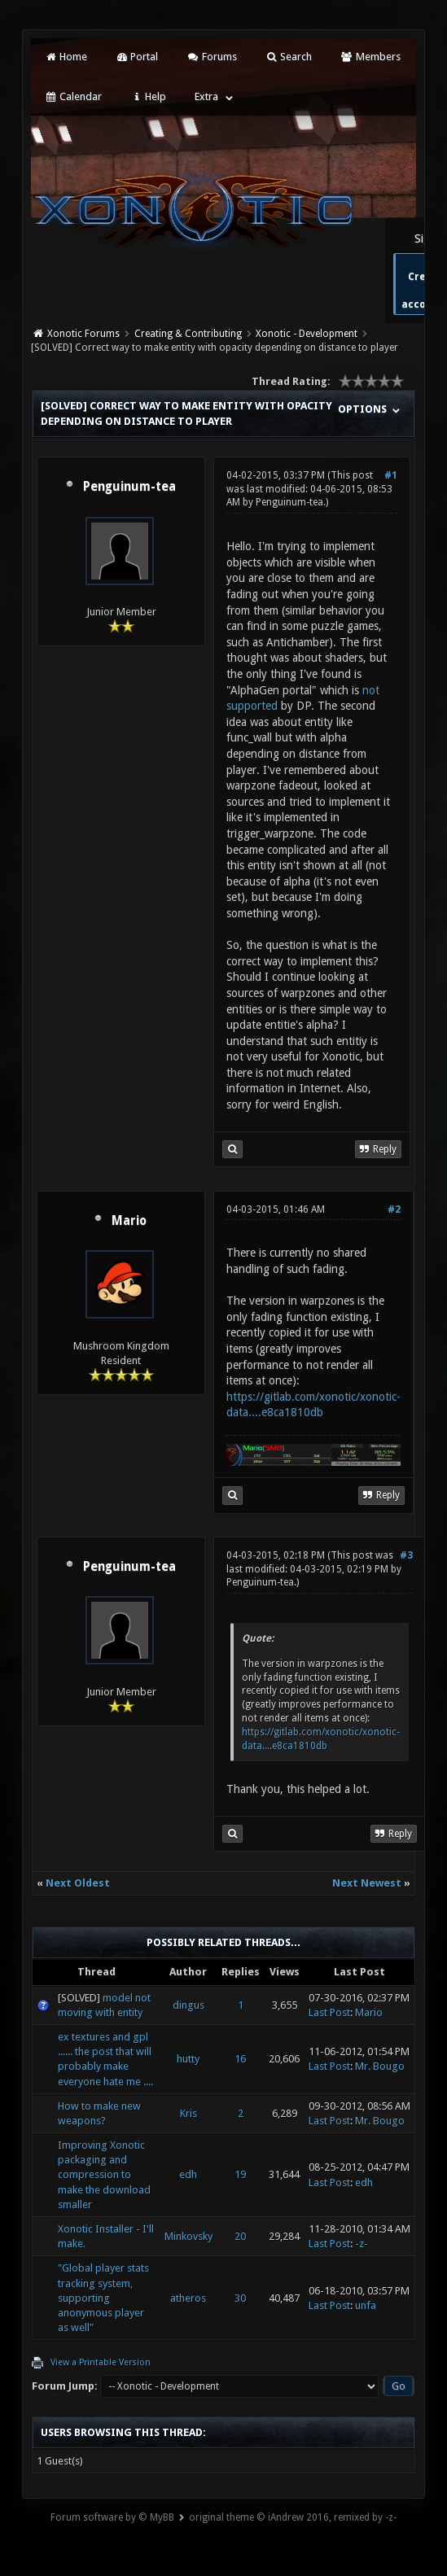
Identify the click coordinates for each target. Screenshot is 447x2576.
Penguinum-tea (129, 486)
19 (240, 2174)
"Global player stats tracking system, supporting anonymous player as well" (103, 2297)
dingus (188, 2005)
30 (240, 2298)
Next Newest (366, 1883)
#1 (390, 475)
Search (288, 56)
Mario (129, 1221)
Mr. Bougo (380, 2066)
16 (240, 2059)
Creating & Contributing (188, 333)
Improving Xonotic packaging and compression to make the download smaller (104, 2175)
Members (370, 56)
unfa (365, 2305)
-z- (361, 2243)
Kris (188, 2113)
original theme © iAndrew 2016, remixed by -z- (293, 2517)
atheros (188, 2298)
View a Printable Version (100, 2362)
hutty (188, 2059)
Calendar (72, 96)
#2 (394, 1209)
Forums (211, 56)
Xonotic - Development (306, 333)
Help (148, 96)
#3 (406, 1555)
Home (65, 56)
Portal (137, 56)
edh (188, 2174)
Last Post (329, 2012)
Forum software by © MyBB (112, 2517)
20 (240, 2236)
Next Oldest (78, 1883)
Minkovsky (188, 2236)
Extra (206, 96)
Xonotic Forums (83, 333)
